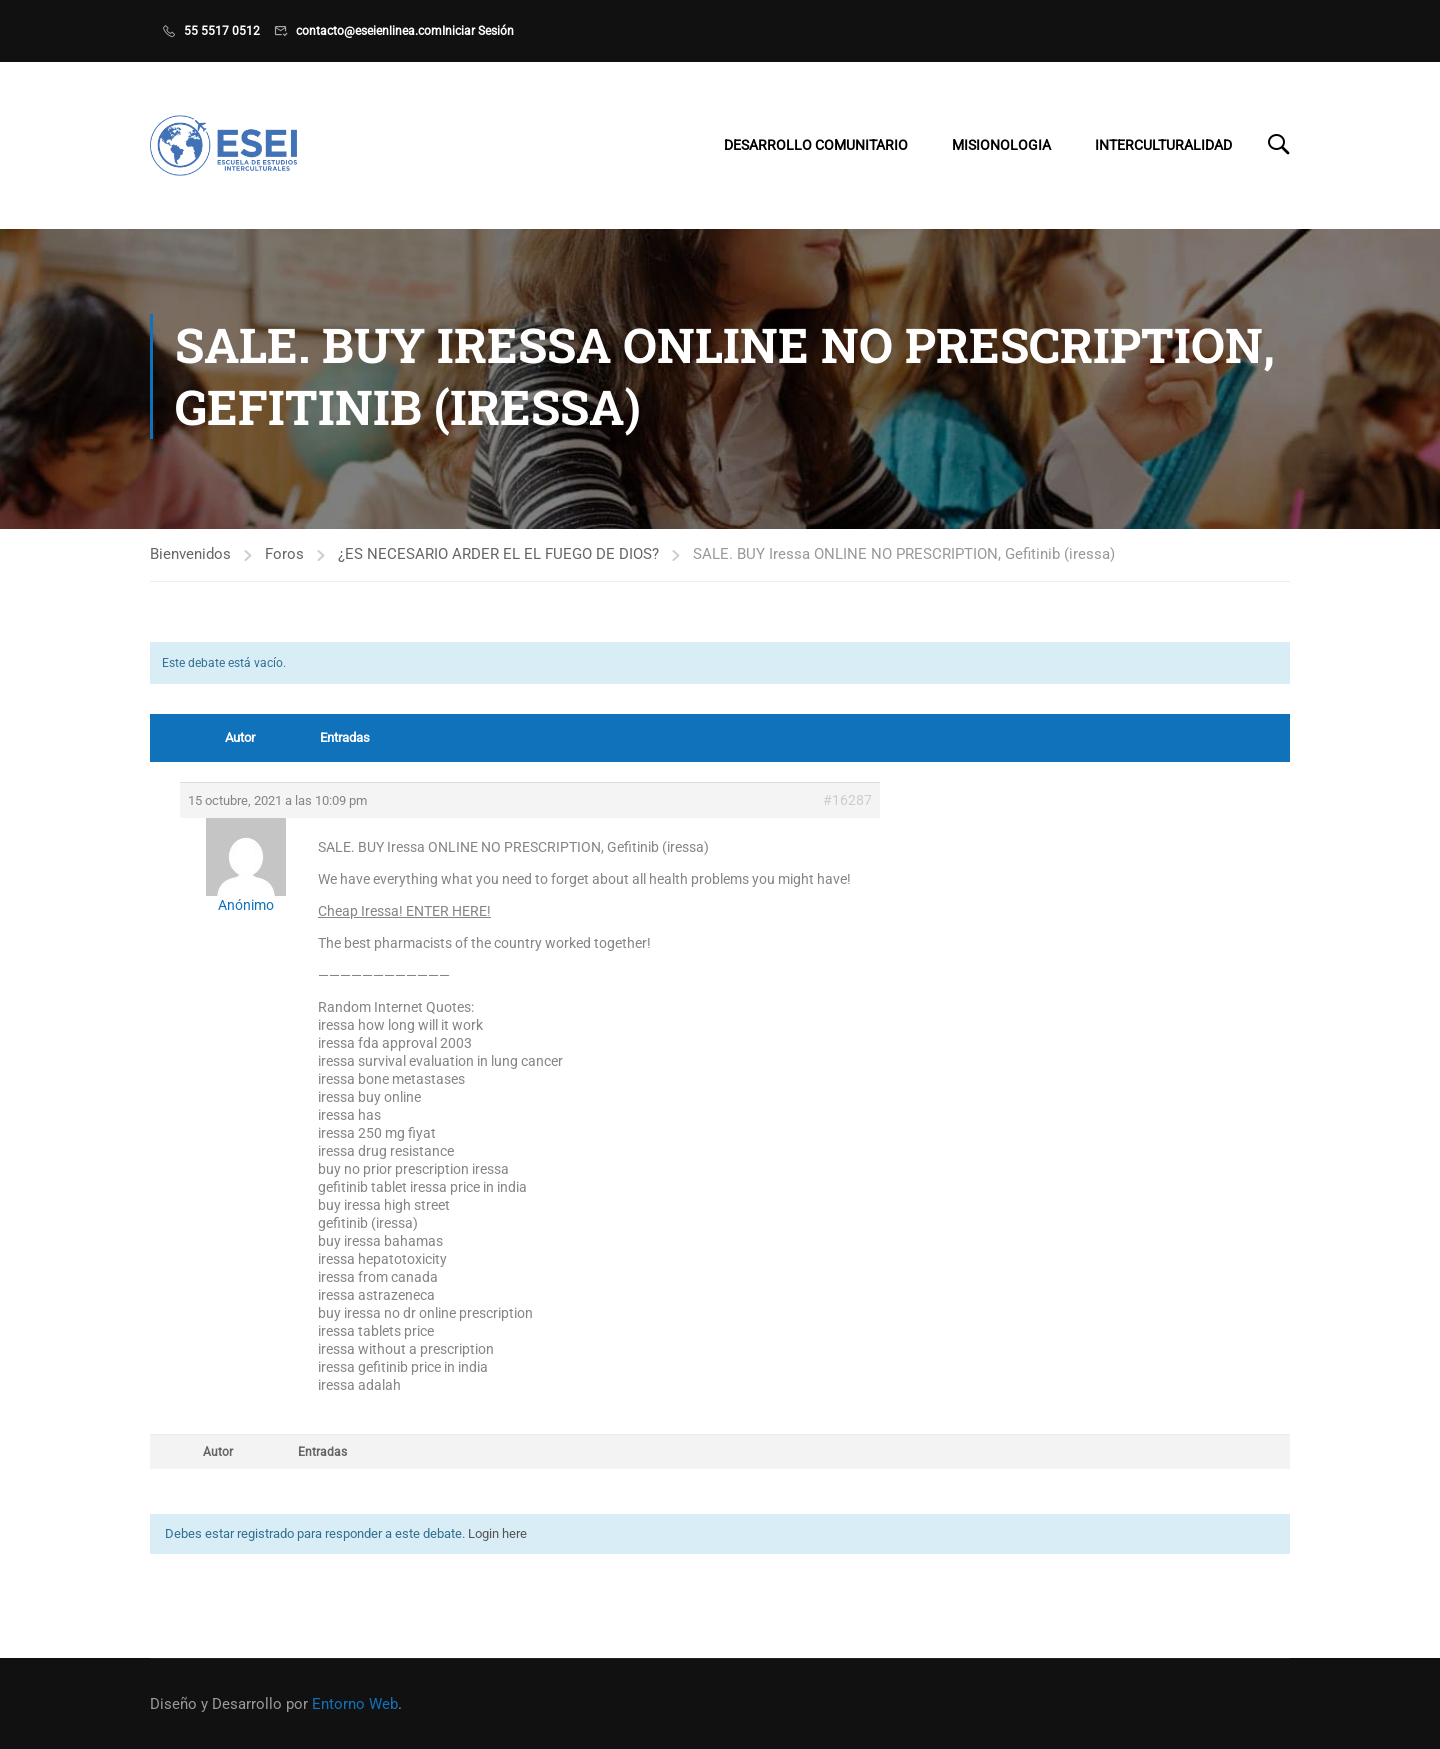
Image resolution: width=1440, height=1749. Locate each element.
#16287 (847, 809)
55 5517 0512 (222, 31)
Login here (497, 1542)
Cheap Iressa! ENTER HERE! (404, 920)
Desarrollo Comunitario (816, 147)
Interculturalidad (1163, 147)
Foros (284, 562)
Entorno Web (355, 1704)
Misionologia (1001, 147)
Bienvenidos (190, 562)
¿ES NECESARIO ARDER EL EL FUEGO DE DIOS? (498, 562)
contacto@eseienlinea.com (369, 31)
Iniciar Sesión (478, 31)
